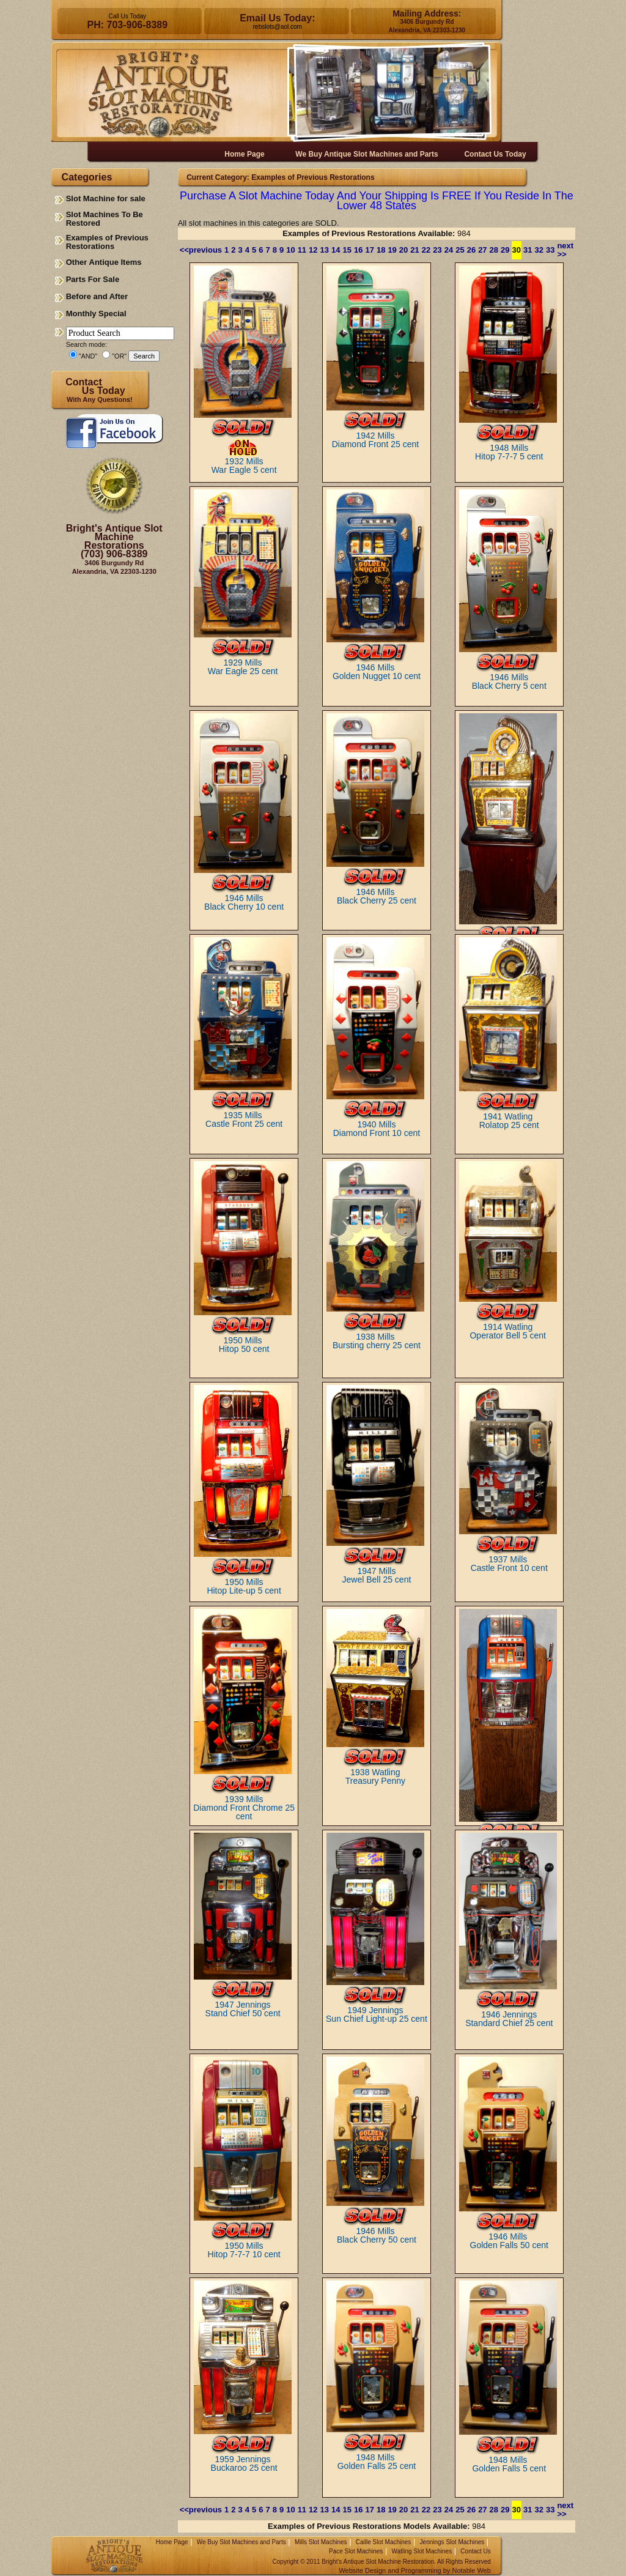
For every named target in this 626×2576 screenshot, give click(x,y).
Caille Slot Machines (383, 2542)
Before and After (97, 296)
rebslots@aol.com (277, 26)
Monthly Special (96, 313)
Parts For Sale (92, 279)
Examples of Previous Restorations (107, 242)
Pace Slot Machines (356, 2551)
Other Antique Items (104, 262)
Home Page (172, 2542)
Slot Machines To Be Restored (104, 219)
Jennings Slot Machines (452, 2542)
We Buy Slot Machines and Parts (241, 2542)
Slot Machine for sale (105, 198)
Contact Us (475, 2551)
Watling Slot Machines (422, 2551)
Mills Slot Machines (321, 2542)
